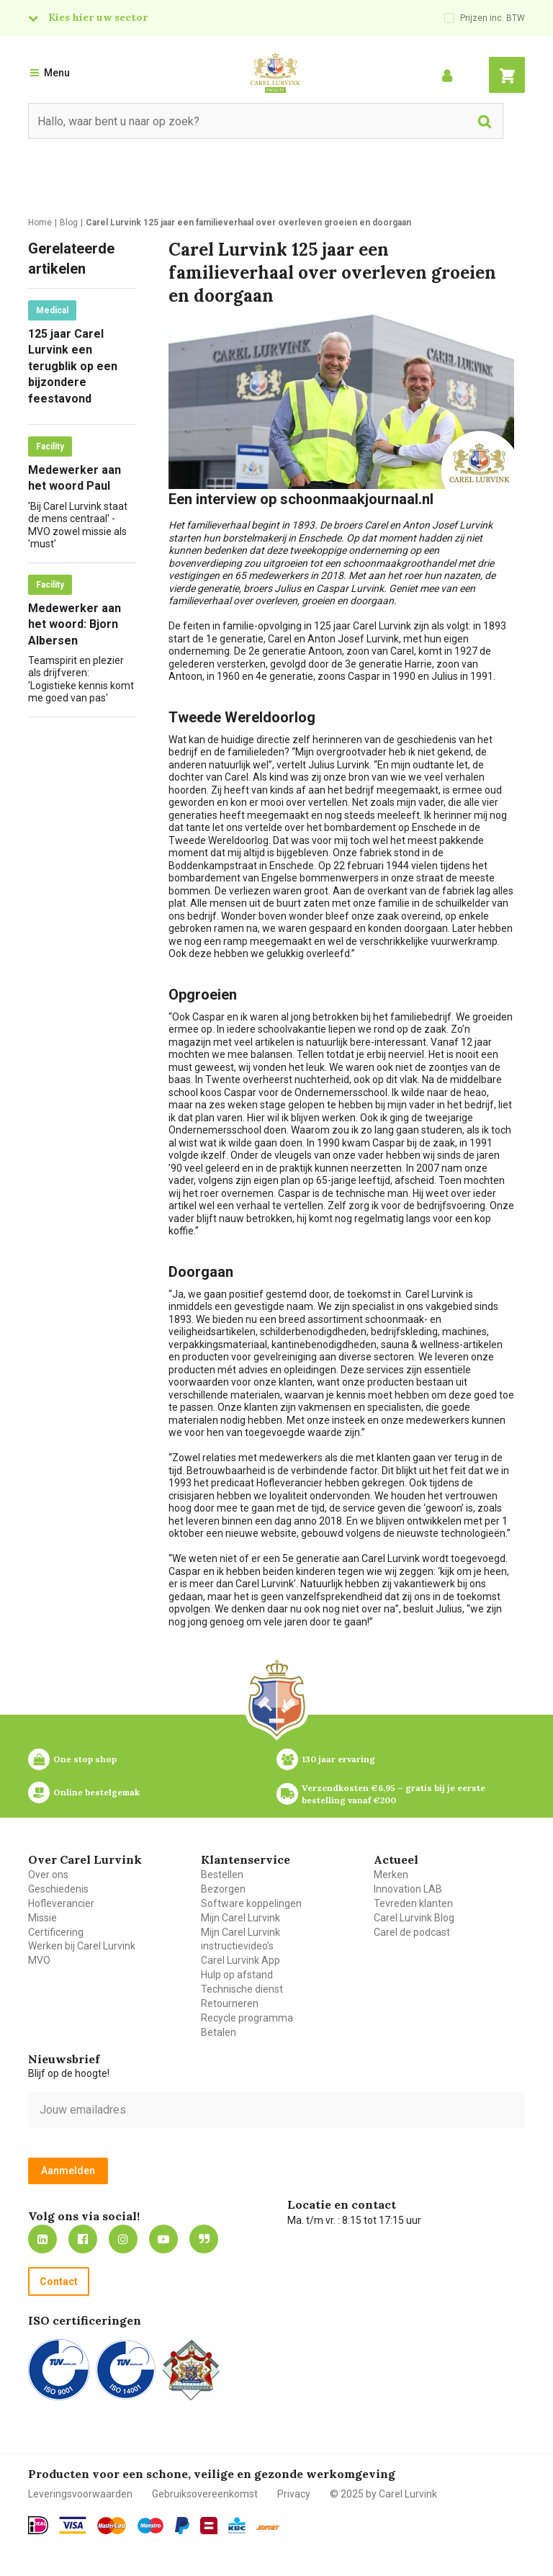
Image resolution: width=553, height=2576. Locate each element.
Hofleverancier (61, 1903)
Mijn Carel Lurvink (240, 1918)
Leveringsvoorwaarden (80, 2494)
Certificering (56, 1932)
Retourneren (229, 2003)
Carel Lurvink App (240, 1960)
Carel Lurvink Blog (414, 1918)
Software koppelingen (251, 1903)
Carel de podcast (412, 1932)
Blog (203, 2239)
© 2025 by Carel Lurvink (383, 2494)
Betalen (218, 2032)
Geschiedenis (58, 1889)
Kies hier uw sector (98, 17)
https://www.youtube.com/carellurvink (163, 2239)
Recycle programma (247, 2018)
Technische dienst (242, 1989)
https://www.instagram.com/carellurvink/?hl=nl (123, 2239)
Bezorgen (223, 1889)
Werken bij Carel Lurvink (81, 1946)
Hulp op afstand (237, 1974)
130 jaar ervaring (338, 1759)
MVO (39, 1960)
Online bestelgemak (96, 1792)
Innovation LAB (408, 1889)
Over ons (48, 1874)
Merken (391, 1874)
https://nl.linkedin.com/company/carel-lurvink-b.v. (42, 2239)
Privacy (293, 2494)
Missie (42, 1918)
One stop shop (85, 1759)
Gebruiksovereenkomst (205, 2494)
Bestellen (222, 1874)
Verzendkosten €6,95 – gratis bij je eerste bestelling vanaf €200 (394, 1793)
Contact (59, 2281)
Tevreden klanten (413, 1903)
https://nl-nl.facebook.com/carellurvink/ (82, 2239)
